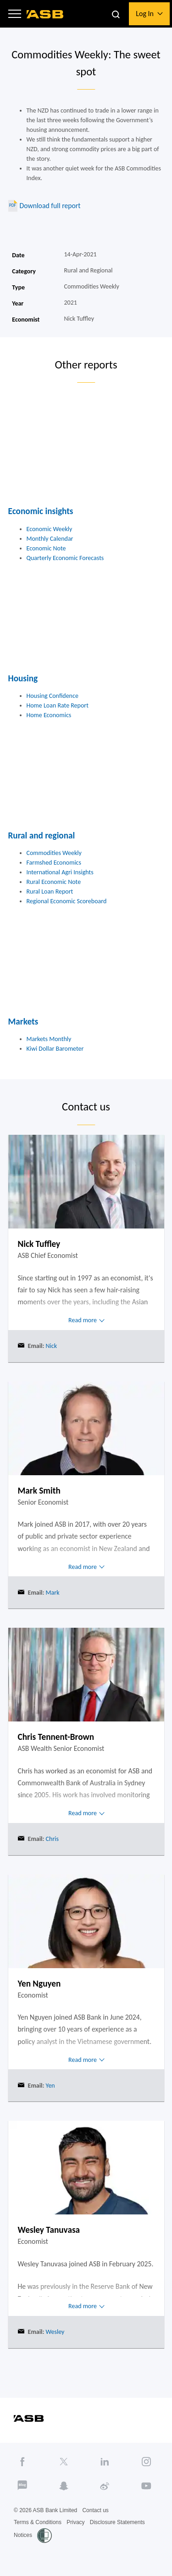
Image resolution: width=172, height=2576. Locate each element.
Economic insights (40, 511)
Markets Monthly (49, 1039)
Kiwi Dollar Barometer (55, 1049)
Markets (23, 1021)
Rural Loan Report (50, 891)
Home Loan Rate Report (58, 705)
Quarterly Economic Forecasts (65, 558)
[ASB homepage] (45, 14)
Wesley (54, 2332)
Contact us (95, 2510)
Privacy (75, 2522)
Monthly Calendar (50, 539)
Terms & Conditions (37, 2522)
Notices (23, 2535)
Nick (50, 1346)
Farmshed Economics (54, 862)
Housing (23, 678)
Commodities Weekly (54, 853)
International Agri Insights (60, 872)
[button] (14, 14)
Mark (51, 1593)
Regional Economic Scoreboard (67, 901)
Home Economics (49, 715)
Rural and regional (41, 835)
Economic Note (46, 548)
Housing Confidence (52, 696)
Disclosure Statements (117, 2522)
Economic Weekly (49, 529)
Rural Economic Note (54, 882)
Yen (49, 2085)
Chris (51, 1839)
